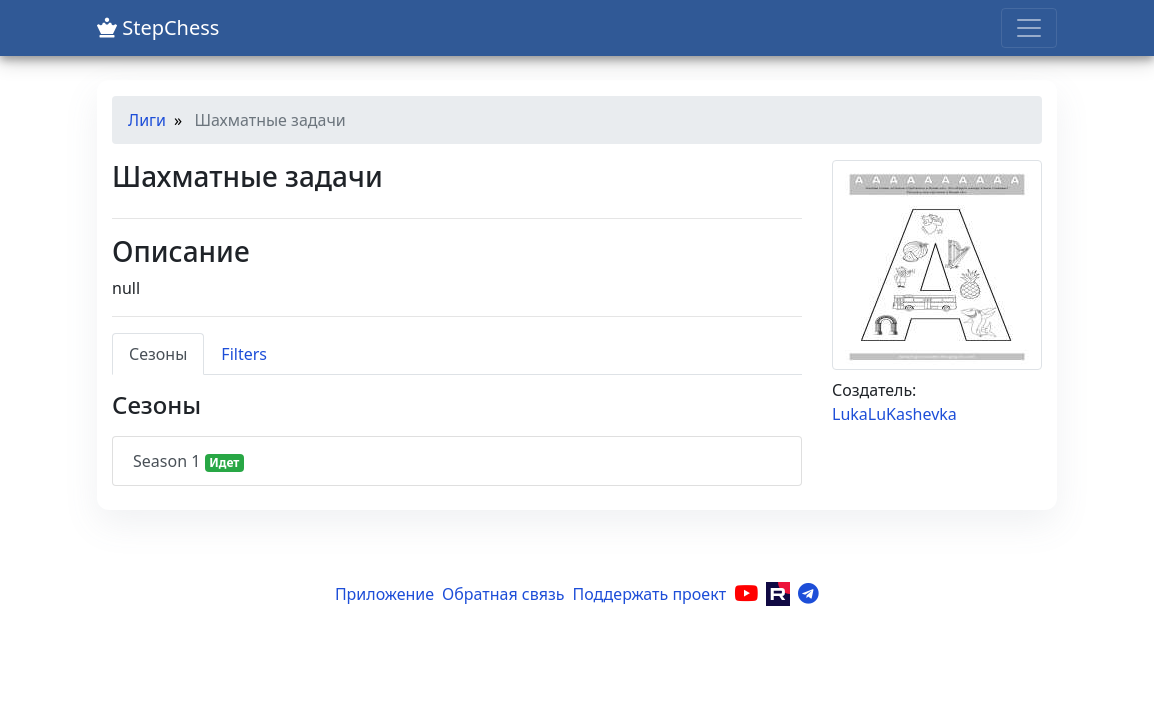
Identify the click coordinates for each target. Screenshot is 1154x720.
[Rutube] (778, 594)
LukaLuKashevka (894, 414)
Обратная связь (503, 594)
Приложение (384, 594)
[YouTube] (746, 594)
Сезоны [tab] (158, 354)
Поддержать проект (650, 594)
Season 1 (188, 461)
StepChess (158, 27)
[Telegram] (808, 594)
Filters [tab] (244, 354)
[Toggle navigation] (1029, 28)
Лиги (147, 120)
